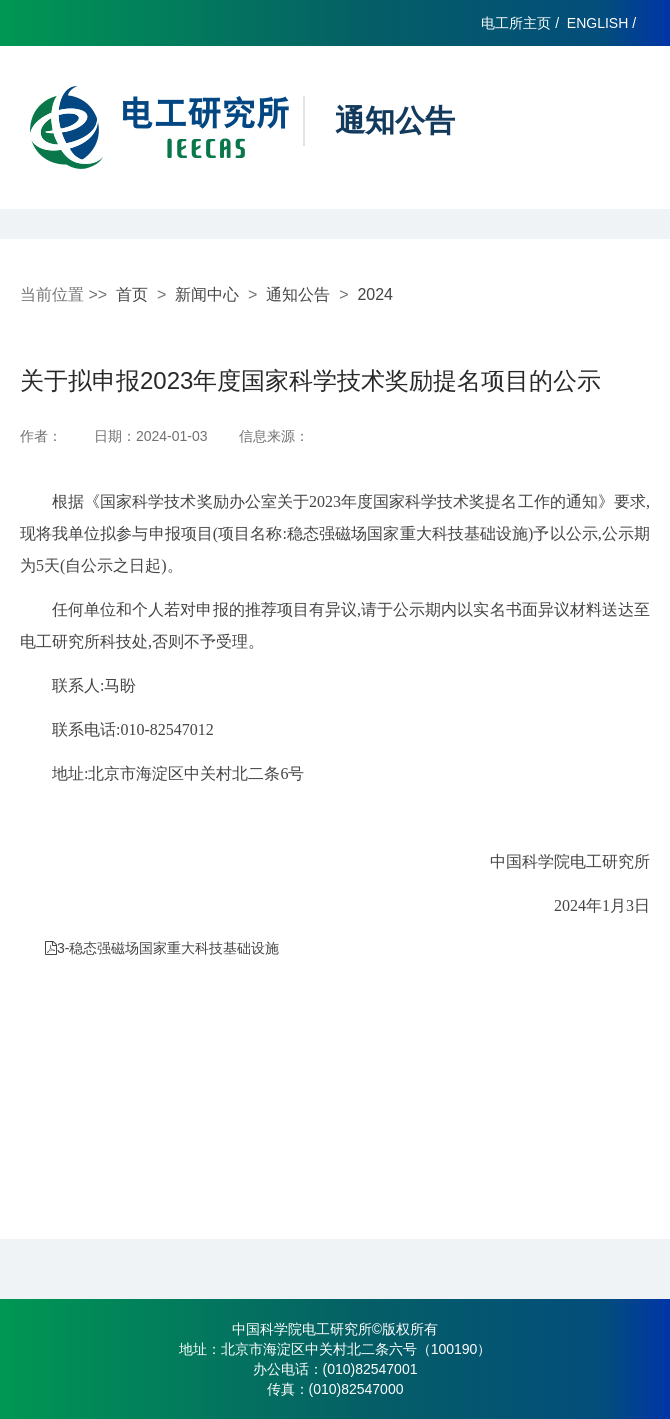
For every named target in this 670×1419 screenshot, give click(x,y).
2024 (375, 294)
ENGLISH (597, 23)
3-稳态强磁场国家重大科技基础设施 (162, 948)
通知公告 (298, 294)
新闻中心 (207, 294)
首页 (132, 294)
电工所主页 (516, 23)
